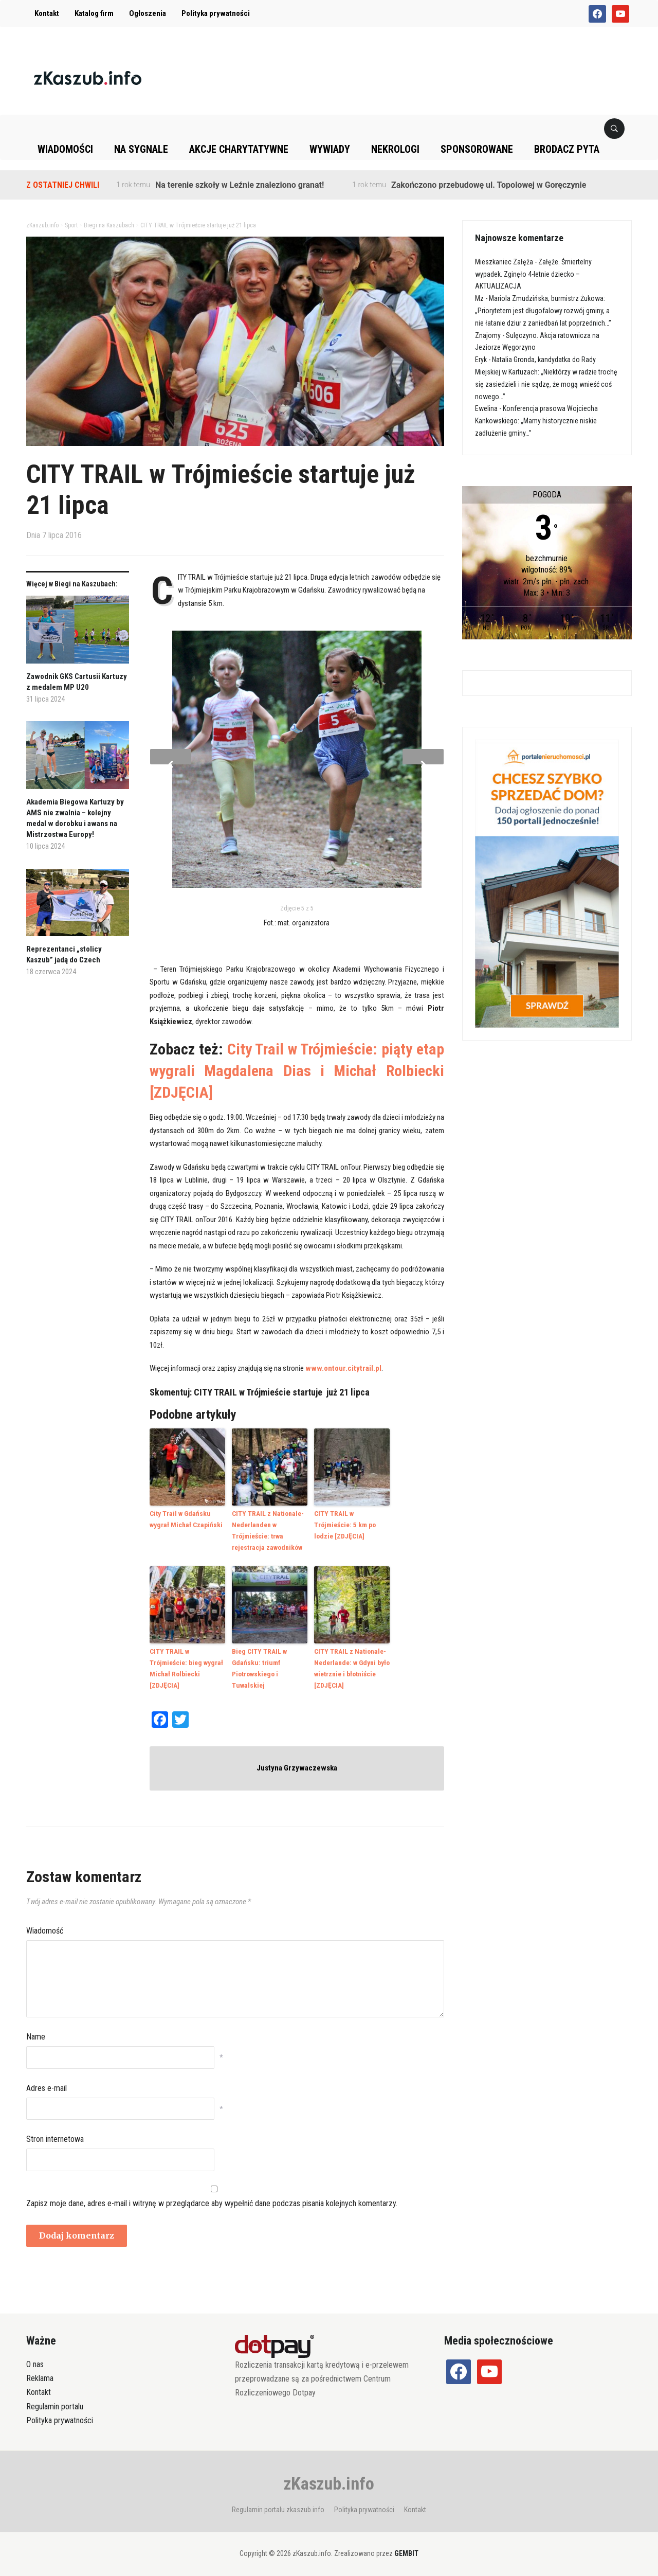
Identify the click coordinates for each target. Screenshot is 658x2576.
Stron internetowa (55, 2134)
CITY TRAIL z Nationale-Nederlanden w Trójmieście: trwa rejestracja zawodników (267, 1529)
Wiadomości (65, 149)
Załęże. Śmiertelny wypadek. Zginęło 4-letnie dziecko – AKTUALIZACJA (533, 274)
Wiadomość (44, 1926)
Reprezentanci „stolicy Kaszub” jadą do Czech (64, 954)
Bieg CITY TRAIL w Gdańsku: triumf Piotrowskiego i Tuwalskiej (258, 1665)
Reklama (39, 2373)
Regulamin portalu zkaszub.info (278, 2505)
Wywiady (329, 149)
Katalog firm (94, 13)
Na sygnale (141, 149)
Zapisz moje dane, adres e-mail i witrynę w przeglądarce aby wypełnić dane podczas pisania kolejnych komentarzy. (211, 2199)
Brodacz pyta (566, 149)
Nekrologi (395, 149)
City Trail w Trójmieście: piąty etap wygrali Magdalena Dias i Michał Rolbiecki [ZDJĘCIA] (297, 1070)
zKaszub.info (329, 2478)
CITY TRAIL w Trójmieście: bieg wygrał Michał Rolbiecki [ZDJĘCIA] (188, 1659)
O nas (35, 2360)
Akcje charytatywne (238, 149)
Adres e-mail (46, 2083)
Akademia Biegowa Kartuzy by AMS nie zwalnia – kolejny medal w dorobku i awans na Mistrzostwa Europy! (75, 818)
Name (35, 2032)
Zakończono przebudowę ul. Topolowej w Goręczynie (488, 185)
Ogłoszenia (147, 13)
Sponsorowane (477, 149)
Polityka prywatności (215, 13)
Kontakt (46, 13)
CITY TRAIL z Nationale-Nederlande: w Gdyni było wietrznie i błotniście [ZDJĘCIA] (350, 1665)
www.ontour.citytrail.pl (343, 1368)
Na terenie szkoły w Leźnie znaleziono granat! (239, 185)
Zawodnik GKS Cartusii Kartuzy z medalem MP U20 (76, 682)
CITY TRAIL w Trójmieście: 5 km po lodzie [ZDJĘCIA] (352, 1518)
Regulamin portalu (54, 2402)
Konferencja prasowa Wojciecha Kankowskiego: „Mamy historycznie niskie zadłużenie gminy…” (536, 420)
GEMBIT (406, 2549)
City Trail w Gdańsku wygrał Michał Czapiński (185, 1518)
